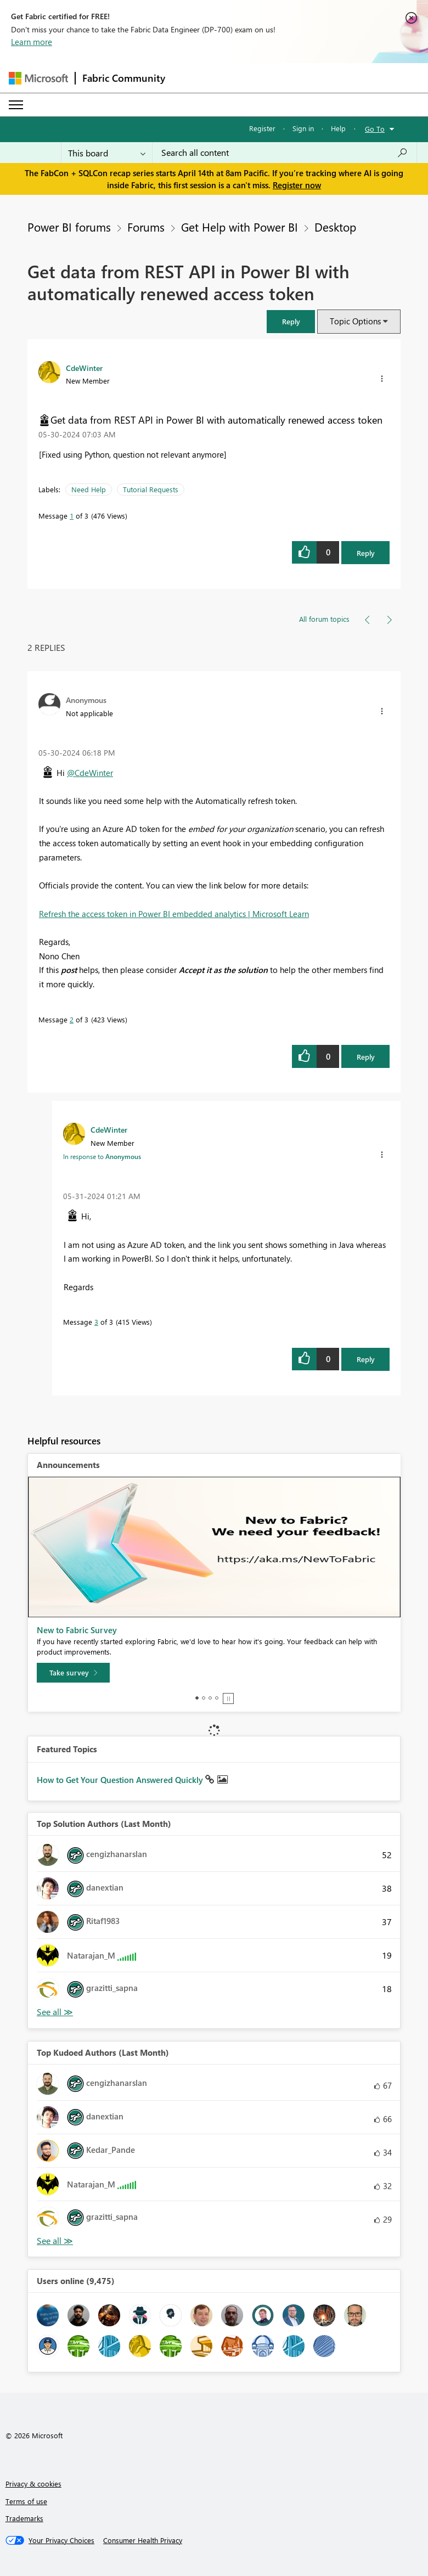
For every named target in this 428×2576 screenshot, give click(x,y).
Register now (297, 184)
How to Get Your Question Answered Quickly (121, 1779)
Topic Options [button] (355, 321)
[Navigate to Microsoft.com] (38, 78)
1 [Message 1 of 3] (72, 515)
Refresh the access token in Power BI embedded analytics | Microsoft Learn (174, 913)
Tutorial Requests (150, 489)
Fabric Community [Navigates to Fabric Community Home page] (123, 78)
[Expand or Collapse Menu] (16, 104)
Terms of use (26, 2501)
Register (262, 128)
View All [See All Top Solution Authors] (55, 2012)
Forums (146, 226)
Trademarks (24, 2518)
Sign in (303, 128)
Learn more (31, 41)
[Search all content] (284, 152)
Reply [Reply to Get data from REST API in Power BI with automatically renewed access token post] (366, 553)
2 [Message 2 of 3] (72, 1019)
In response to (102, 1156)
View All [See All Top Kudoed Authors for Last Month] (55, 2241)
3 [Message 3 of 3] (96, 1321)
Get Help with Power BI (239, 226)
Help (338, 128)
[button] (291, 321)
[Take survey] (73, 1673)
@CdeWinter (90, 772)
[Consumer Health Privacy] (142, 2540)
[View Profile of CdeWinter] (84, 367)
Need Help (88, 489)
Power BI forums (69, 226)
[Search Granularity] (106, 152)
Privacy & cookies (33, 2483)
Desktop (335, 226)
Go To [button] (375, 128)
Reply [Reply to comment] (366, 1056)
